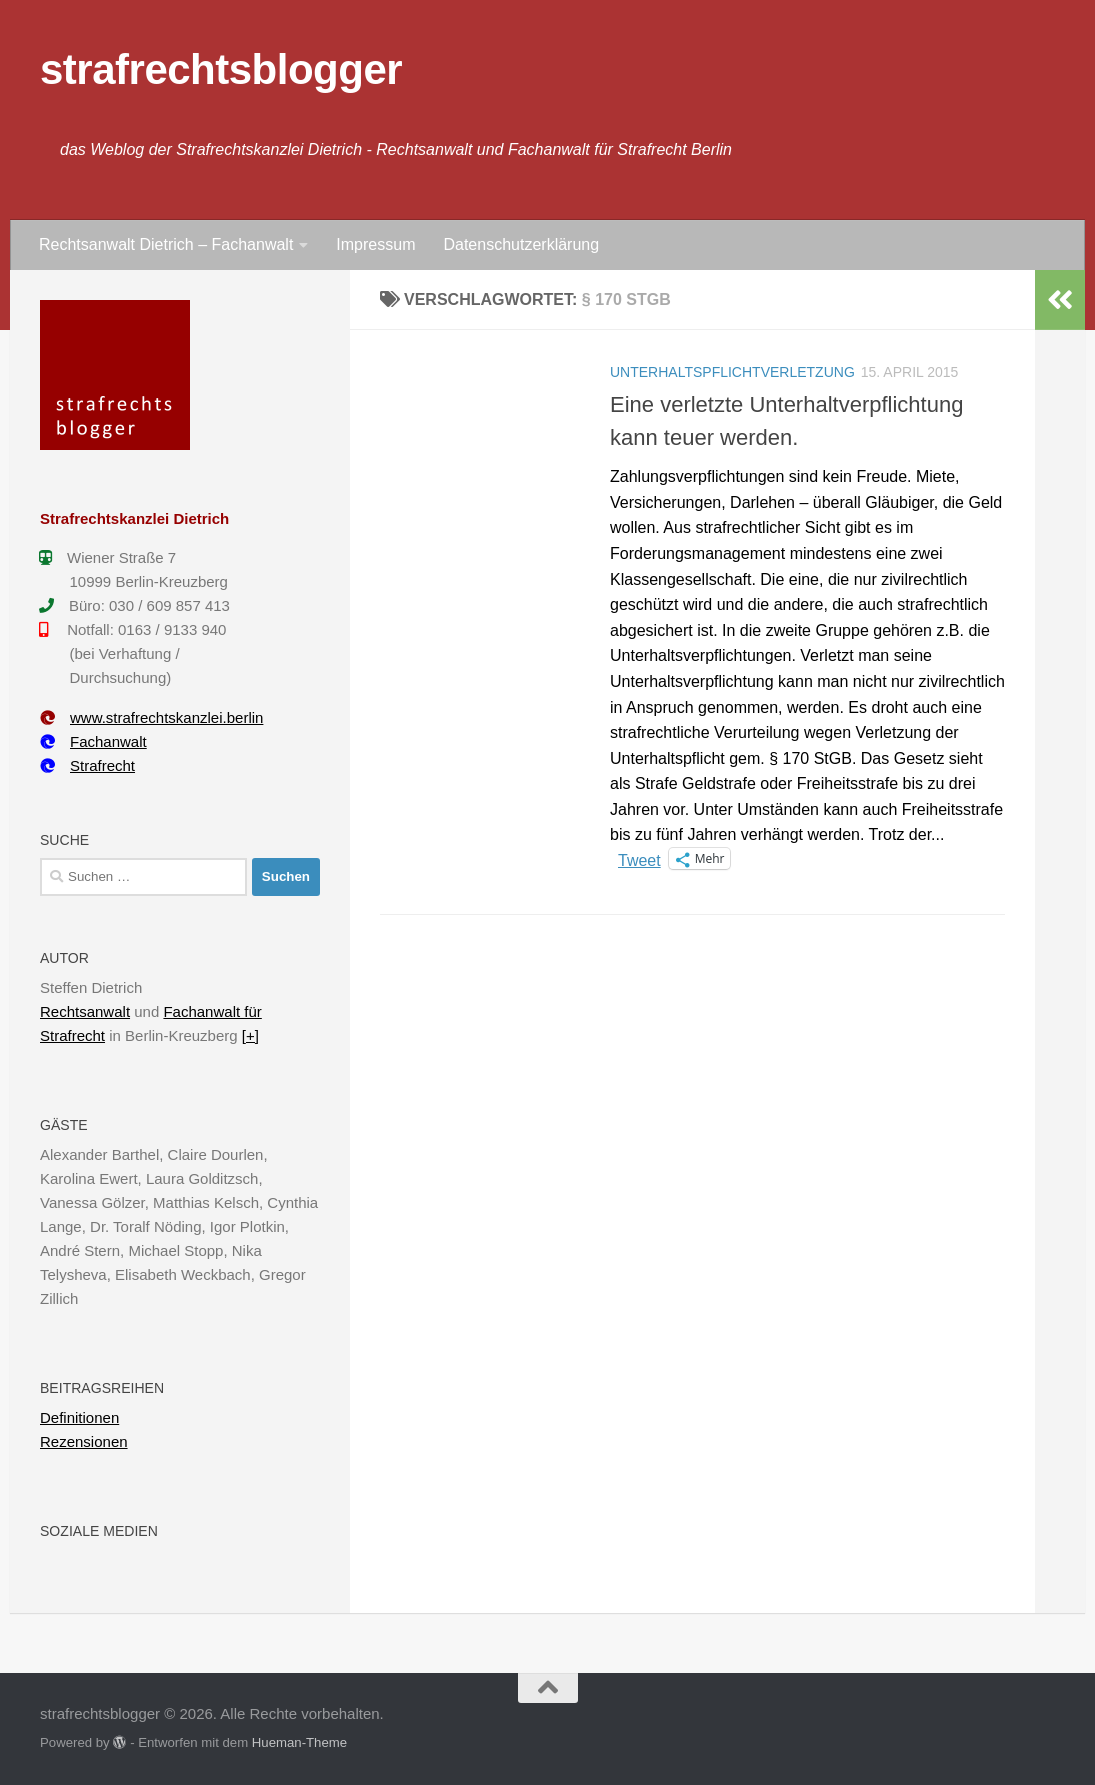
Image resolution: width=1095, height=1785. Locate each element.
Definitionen (79, 1417)
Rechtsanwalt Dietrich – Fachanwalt (166, 244)
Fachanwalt (93, 741)
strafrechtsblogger (221, 69)
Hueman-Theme (299, 1742)
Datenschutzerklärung (521, 244)
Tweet (639, 859)
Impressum (375, 244)
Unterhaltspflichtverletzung (732, 372)
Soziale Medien (99, 1531)
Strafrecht (87, 765)
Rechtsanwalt (85, 1011)
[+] (250, 1035)
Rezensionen (84, 1441)
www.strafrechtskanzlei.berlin (151, 717)
